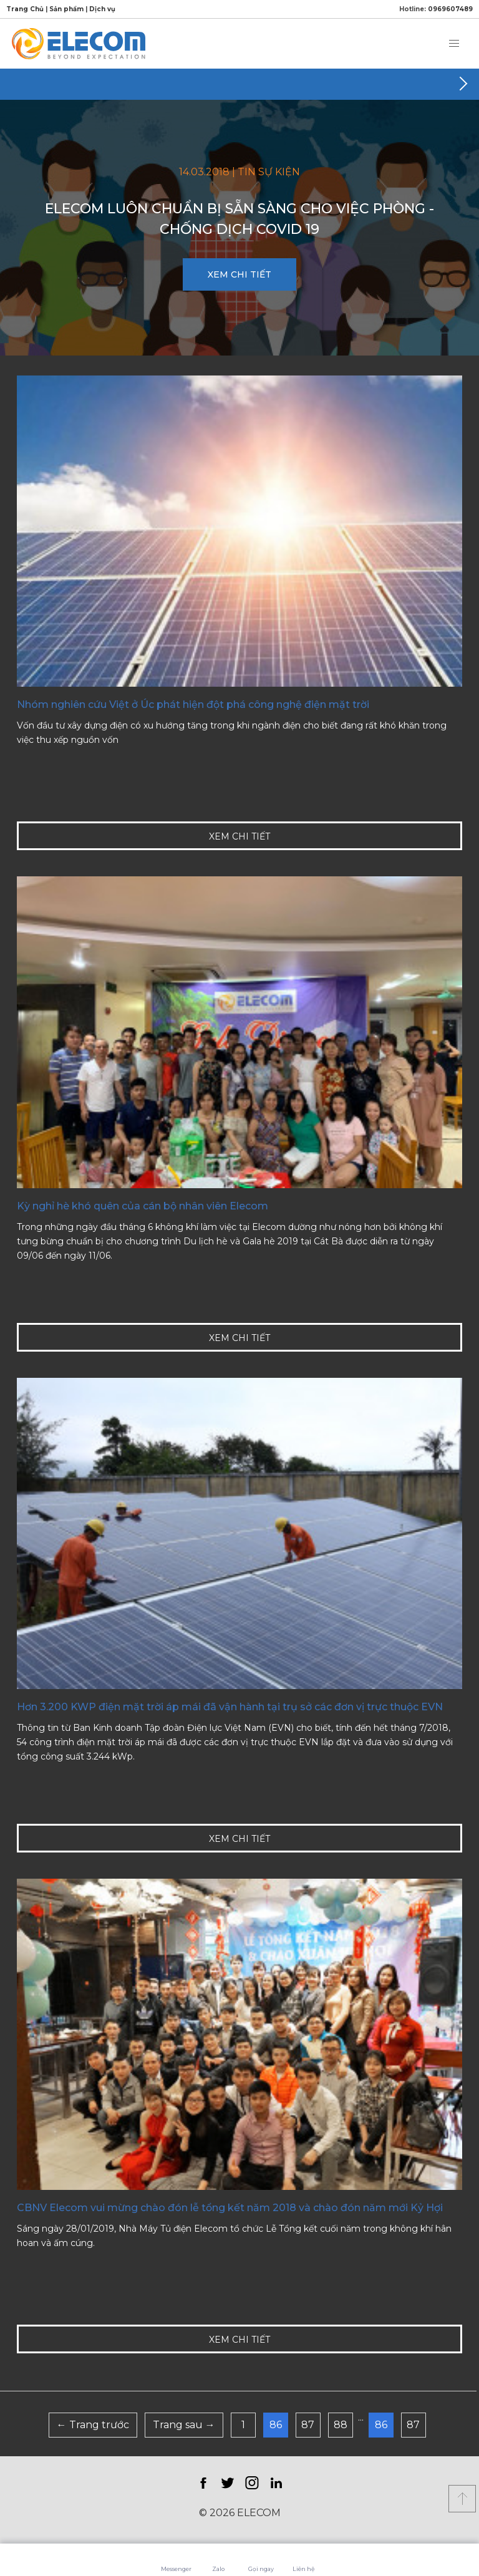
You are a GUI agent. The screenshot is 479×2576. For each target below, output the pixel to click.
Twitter (227, 2483)
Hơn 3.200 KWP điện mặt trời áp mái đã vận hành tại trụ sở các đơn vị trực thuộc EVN (230, 1707)
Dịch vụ (102, 9)
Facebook (203, 2483)
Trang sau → (184, 2425)
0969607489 (450, 9)
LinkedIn (276, 2483)
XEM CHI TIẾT (239, 274)
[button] (454, 44)
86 (275, 2425)
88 (340, 2425)
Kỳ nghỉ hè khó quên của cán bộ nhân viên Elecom (142, 1206)
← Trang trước (93, 2425)
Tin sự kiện (269, 172)
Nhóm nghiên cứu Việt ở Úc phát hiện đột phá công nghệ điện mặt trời (193, 704)
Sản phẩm (66, 9)
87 (307, 2425)
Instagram (251, 2483)
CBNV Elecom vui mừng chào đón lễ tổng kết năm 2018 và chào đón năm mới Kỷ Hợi (230, 2208)
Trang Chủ (25, 9)
